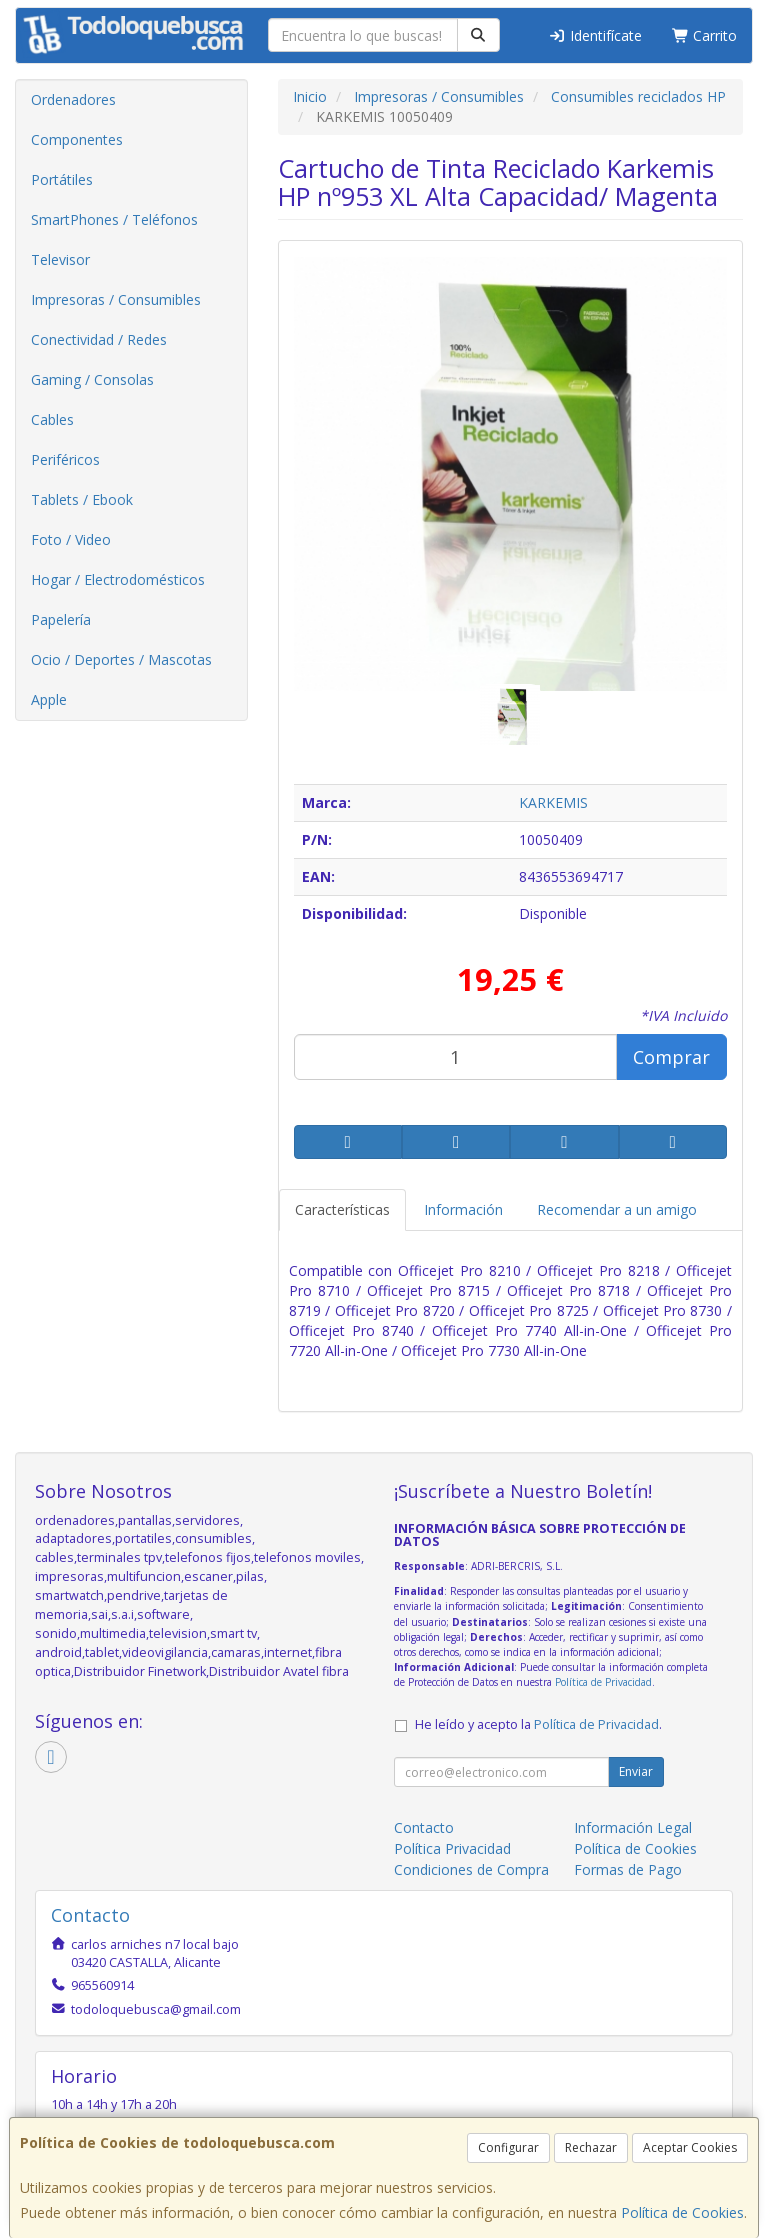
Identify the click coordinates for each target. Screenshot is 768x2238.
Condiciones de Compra (471, 1869)
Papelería (61, 619)
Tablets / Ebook (82, 499)
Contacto (424, 1827)
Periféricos (65, 459)
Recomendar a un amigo (617, 1209)
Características (342, 1209)
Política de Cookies (682, 2212)
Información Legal (633, 1827)
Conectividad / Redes (99, 339)
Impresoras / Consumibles (116, 299)
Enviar (636, 1771)
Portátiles (62, 179)
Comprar (671, 1057)
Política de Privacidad (603, 1682)
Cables (52, 419)
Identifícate (595, 35)
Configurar (508, 2147)
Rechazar (591, 2147)
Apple (49, 699)
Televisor (60, 259)
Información (463, 1209)
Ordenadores (73, 99)
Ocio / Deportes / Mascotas (121, 659)
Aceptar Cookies (690, 2147)
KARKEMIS (553, 802)
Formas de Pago (628, 1869)
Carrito (705, 35)
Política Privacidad (452, 1848)
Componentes (77, 139)
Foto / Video (71, 539)
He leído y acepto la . (538, 1724)
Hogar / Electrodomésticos (118, 579)
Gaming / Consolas (92, 379)
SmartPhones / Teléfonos (114, 219)
